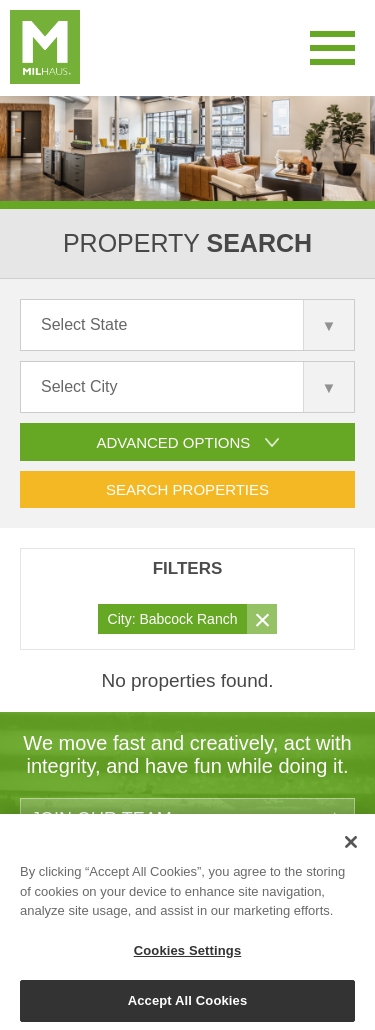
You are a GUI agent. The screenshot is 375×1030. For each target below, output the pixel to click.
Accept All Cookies (188, 1006)
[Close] (351, 847)
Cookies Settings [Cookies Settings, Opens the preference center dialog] (188, 955)
